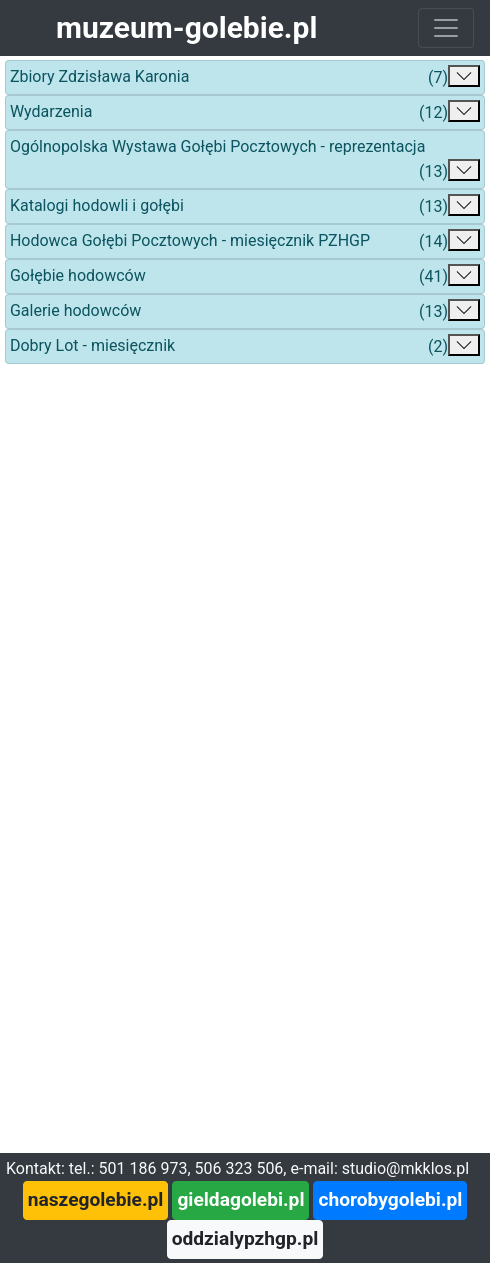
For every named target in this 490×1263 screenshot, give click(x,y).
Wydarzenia (245, 112)
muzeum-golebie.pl (186, 27)
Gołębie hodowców (245, 276)
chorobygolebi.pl (390, 1199)
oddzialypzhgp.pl (245, 1238)
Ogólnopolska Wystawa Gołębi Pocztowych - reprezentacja (245, 160)
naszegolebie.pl (96, 1199)
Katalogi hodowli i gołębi (245, 206)
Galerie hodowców (245, 311)
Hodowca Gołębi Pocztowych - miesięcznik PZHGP (245, 241)
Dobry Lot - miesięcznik (245, 346)
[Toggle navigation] (446, 28)
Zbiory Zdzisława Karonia (245, 77)
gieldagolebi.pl (240, 1199)
